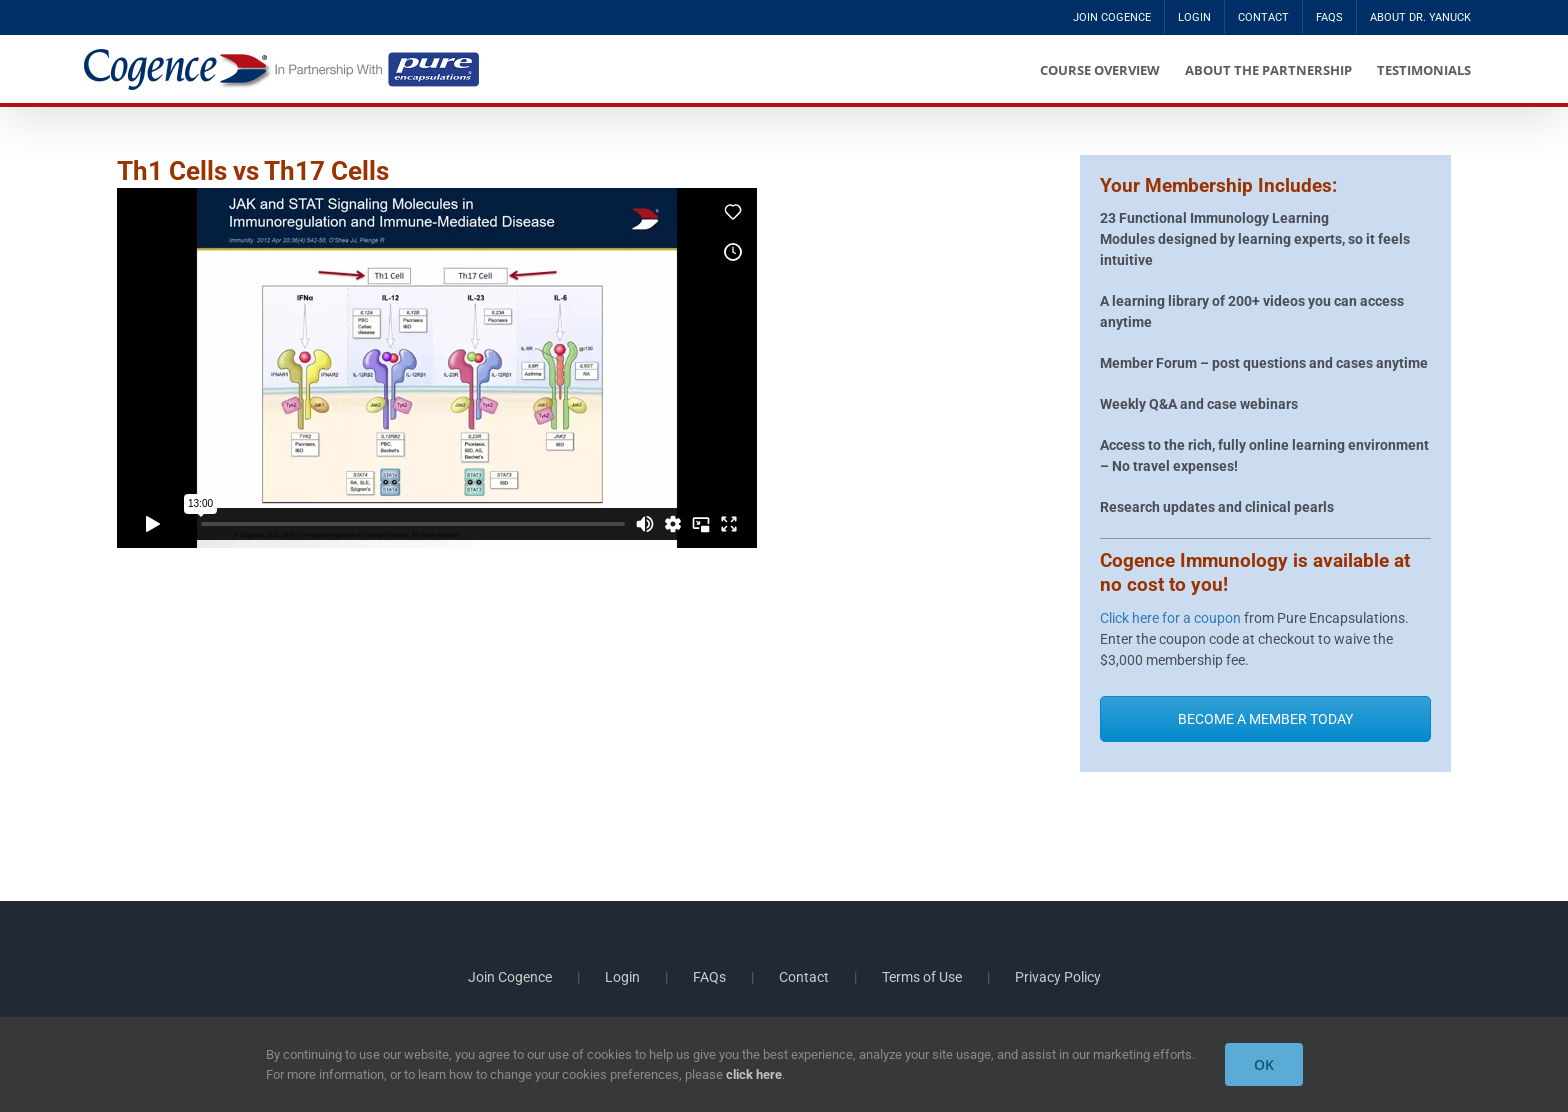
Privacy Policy (1058, 977)
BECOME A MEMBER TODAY (1265, 719)
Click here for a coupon (1170, 618)
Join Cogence (510, 977)
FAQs (709, 977)
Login (622, 977)
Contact (804, 977)
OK (1264, 1064)
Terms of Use (922, 977)
